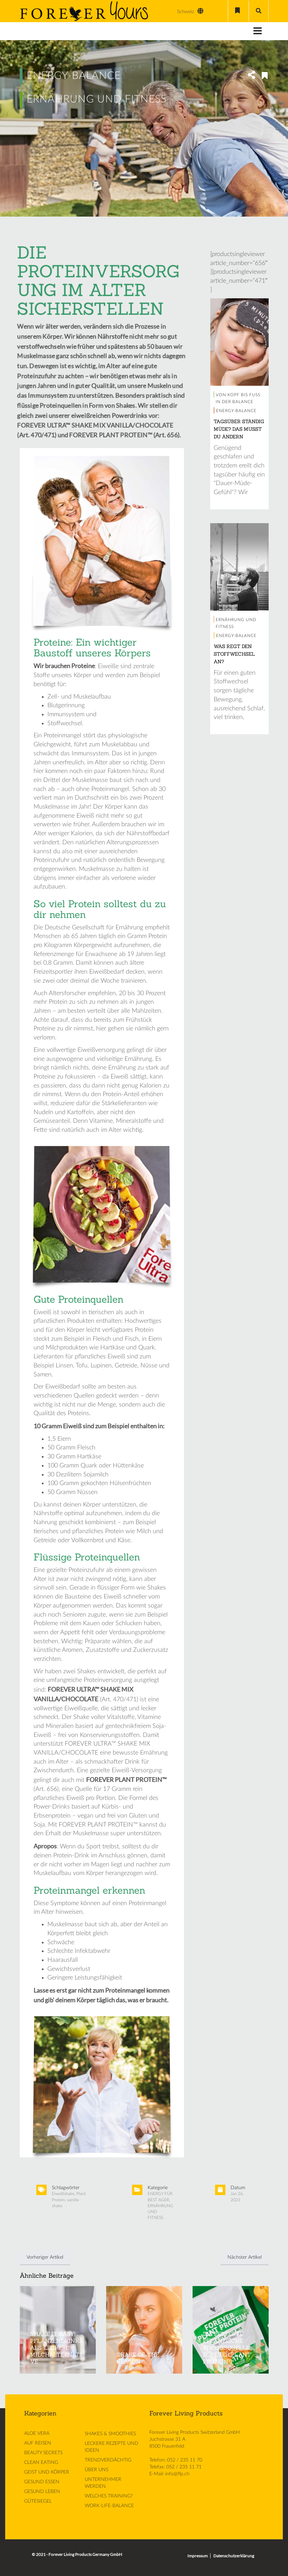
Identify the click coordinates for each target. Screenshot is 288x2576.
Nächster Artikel (244, 2257)
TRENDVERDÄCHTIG (108, 2460)
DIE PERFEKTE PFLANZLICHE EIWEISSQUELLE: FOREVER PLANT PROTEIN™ (227, 2347)
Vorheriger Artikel (45, 2257)
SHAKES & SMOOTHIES (110, 2433)
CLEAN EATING (41, 2462)
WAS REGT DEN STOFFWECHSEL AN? (234, 654)
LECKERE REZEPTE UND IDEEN (111, 2447)
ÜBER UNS (96, 2469)
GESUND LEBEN (42, 2491)
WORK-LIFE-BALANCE (109, 2505)
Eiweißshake (63, 2194)
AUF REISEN (37, 2443)
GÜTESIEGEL (38, 2501)
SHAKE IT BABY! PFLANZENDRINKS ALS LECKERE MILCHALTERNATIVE (56, 2347)
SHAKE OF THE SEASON (138, 2358)
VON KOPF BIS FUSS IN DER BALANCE (238, 398)
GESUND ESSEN (41, 2481)
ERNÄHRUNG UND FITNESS (97, 99)
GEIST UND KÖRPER (46, 2472)
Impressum (197, 2555)
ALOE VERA (36, 2433)
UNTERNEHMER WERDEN (103, 2483)
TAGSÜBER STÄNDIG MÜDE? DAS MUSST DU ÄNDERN (239, 429)
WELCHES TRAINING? (109, 2496)
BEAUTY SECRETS (43, 2452)
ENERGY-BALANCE (74, 76)
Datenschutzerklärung (233, 2555)
